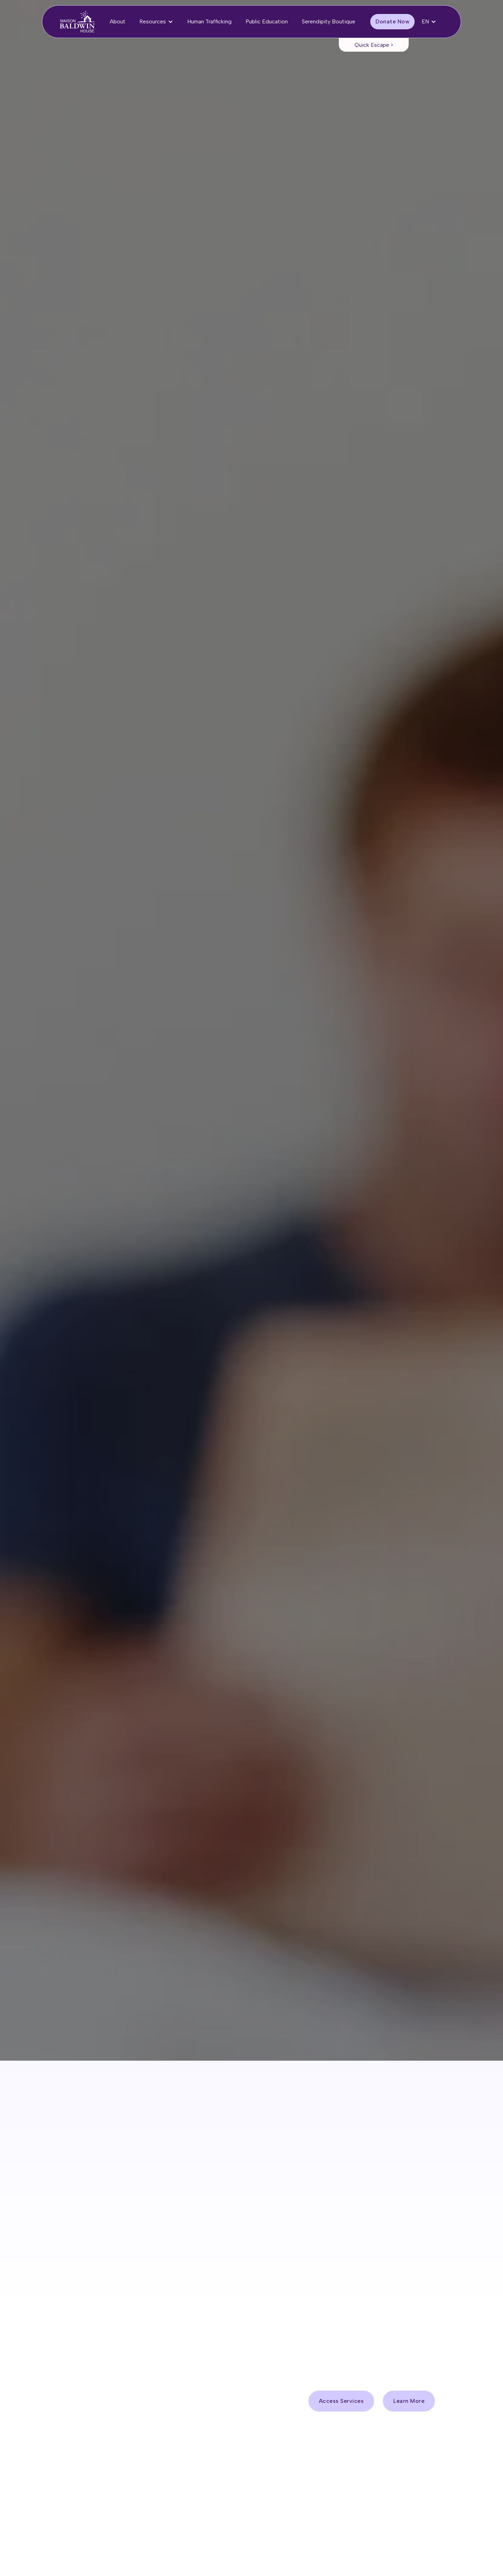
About (117, 21)
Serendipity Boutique (328, 21)
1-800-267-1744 (336, 2081)
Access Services (94, 177)
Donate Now (392, 21)
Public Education (267, 21)
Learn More (408, 2401)
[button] (156, 21)
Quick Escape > (374, 45)
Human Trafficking (209, 21)
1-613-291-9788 (320, 2065)
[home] (77, 21)
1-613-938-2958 (312, 2049)
